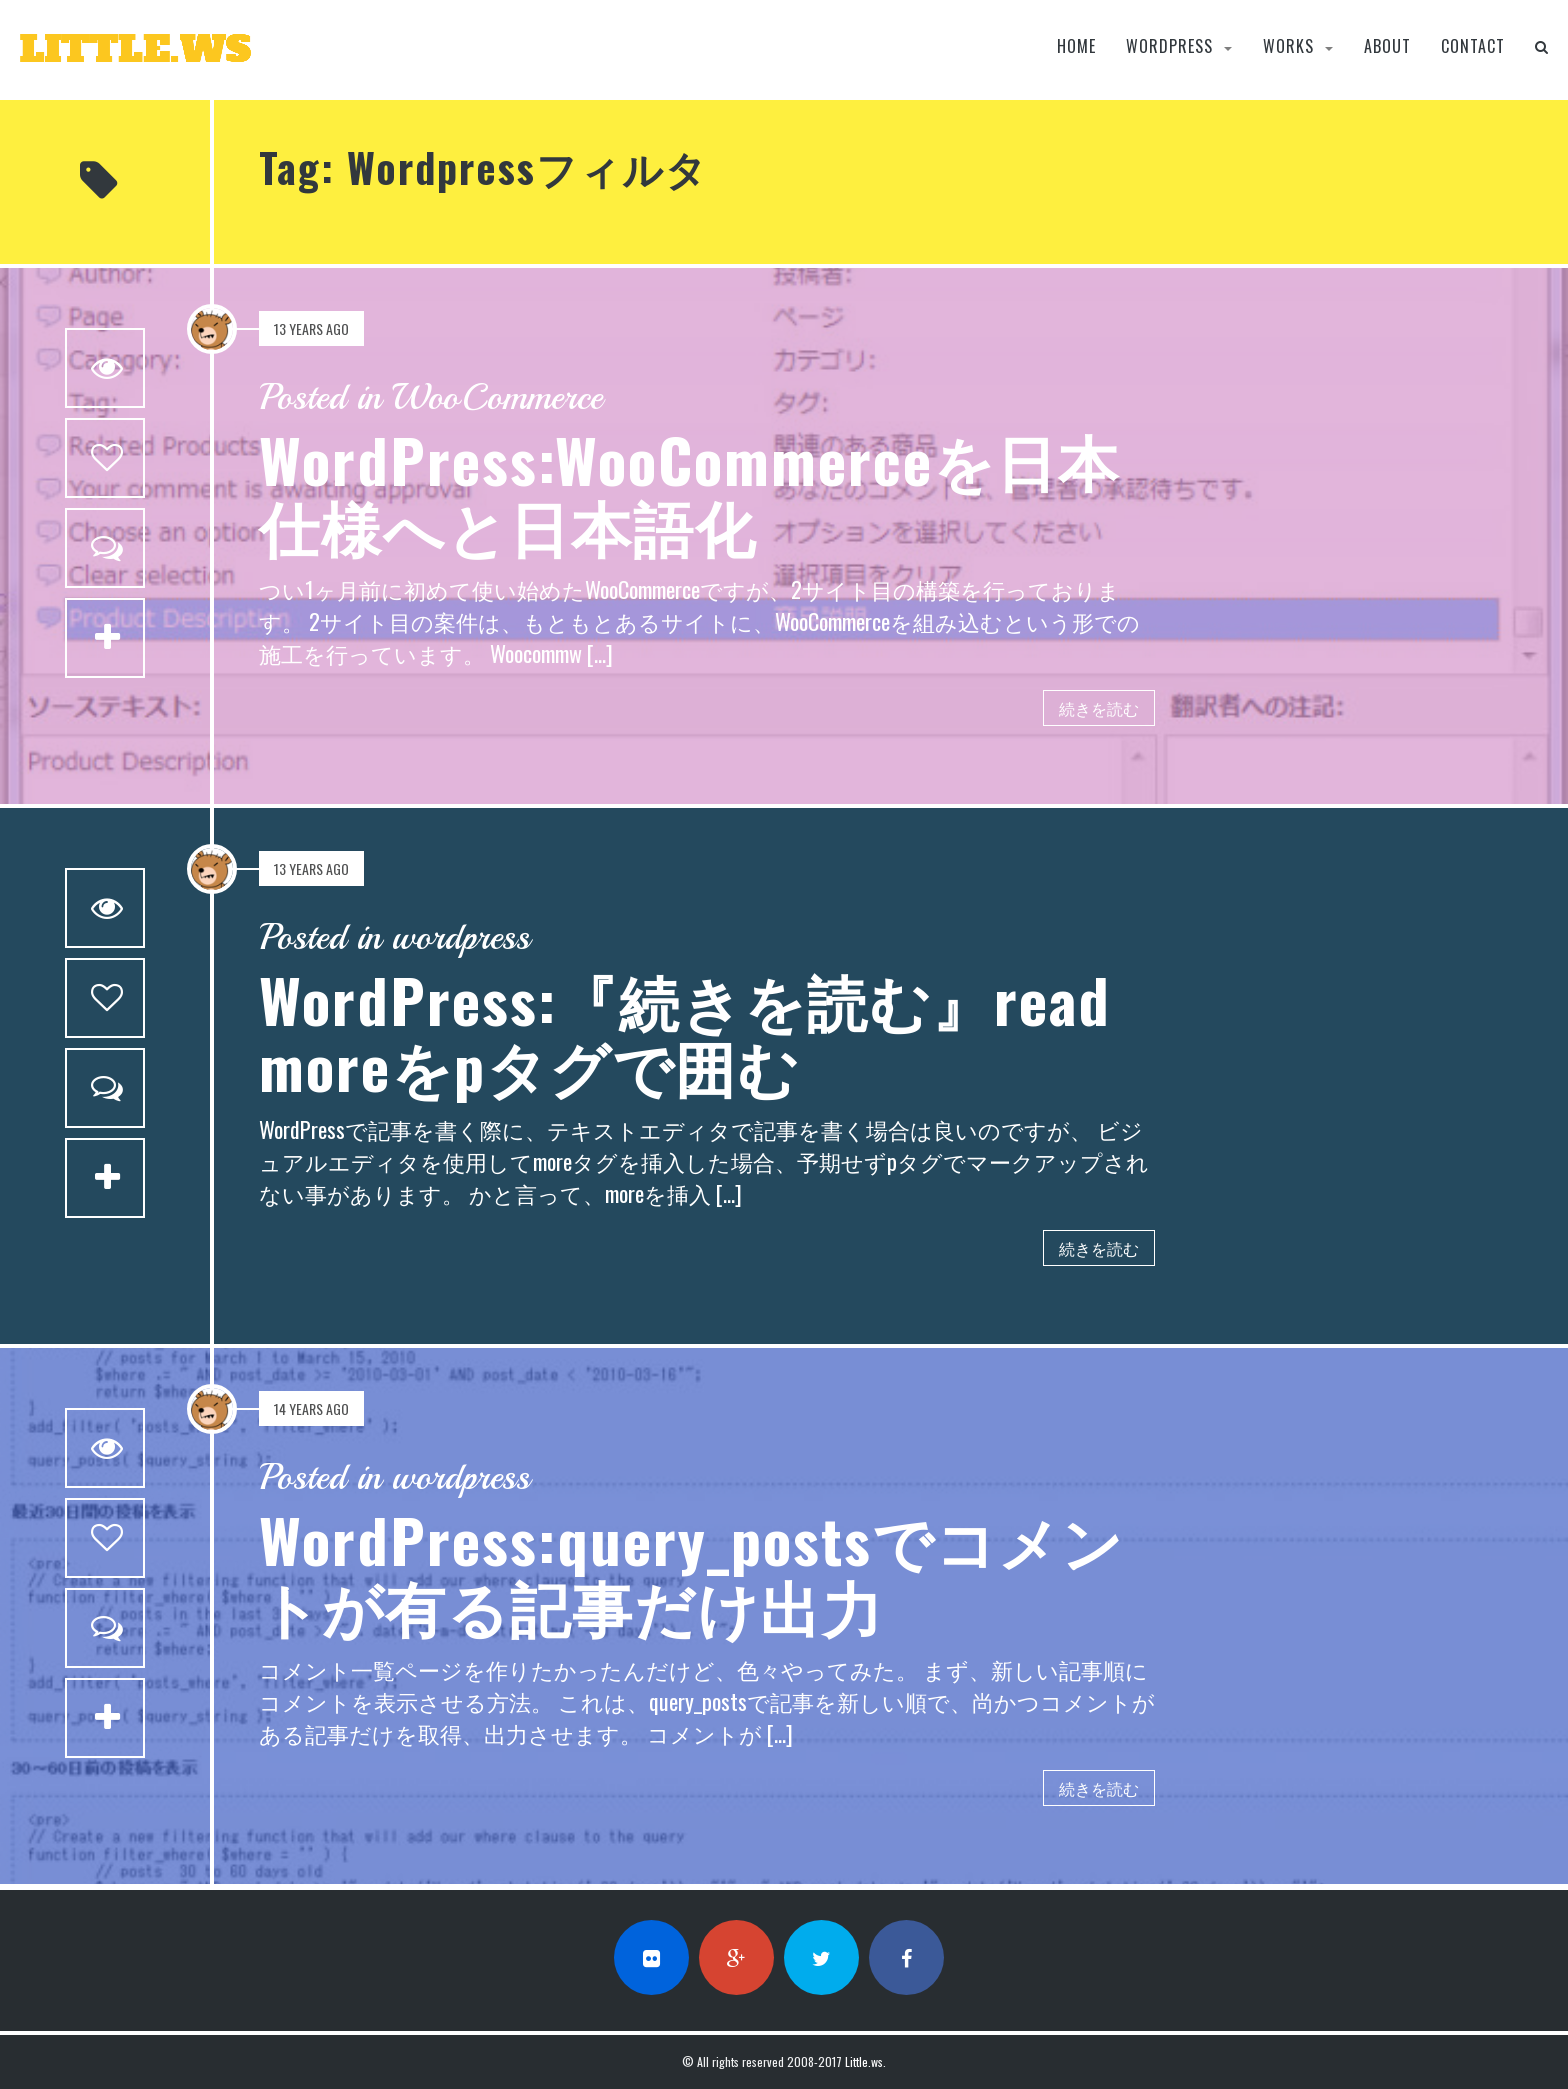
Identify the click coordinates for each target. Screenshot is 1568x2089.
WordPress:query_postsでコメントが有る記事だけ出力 (691, 1571)
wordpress (1169, 46)
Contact (1473, 46)
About (1387, 46)
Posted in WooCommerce (431, 398)
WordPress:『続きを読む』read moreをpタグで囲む (685, 1031)
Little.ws (864, 2061)
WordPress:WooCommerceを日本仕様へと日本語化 (689, 491)
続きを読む (1099, 708)
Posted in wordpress (394, 938)
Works (1288, 46)
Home (1076, 46)
